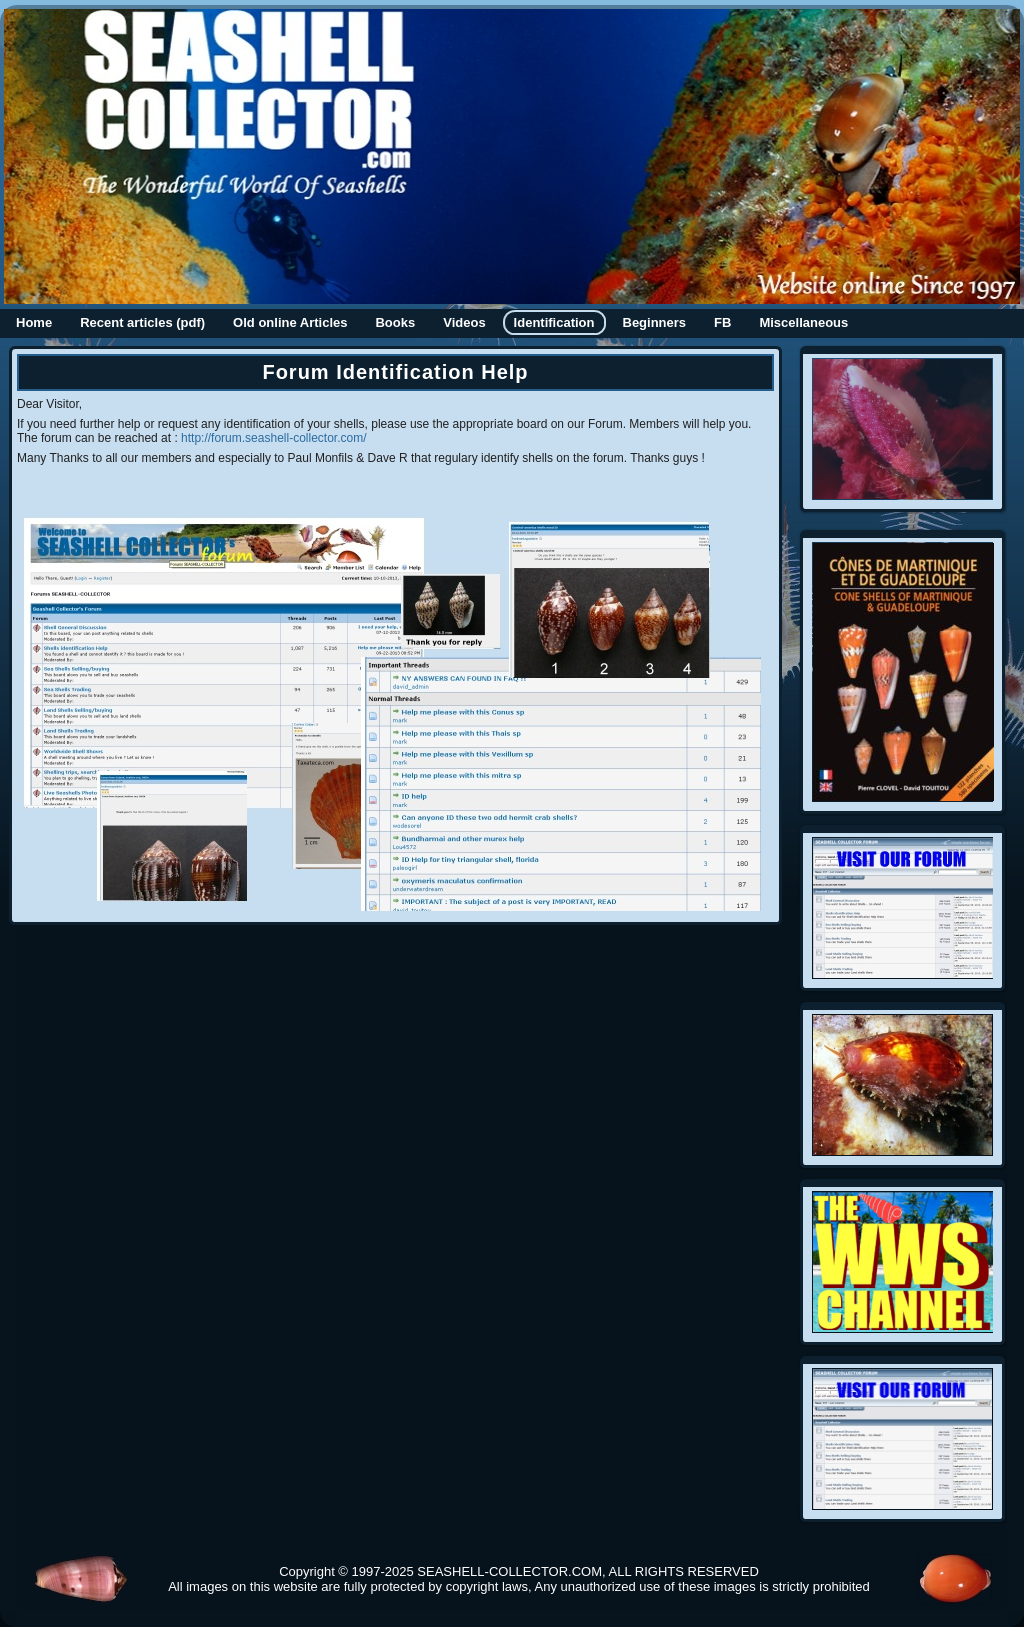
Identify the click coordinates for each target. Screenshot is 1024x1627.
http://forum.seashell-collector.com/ (273, 438)
